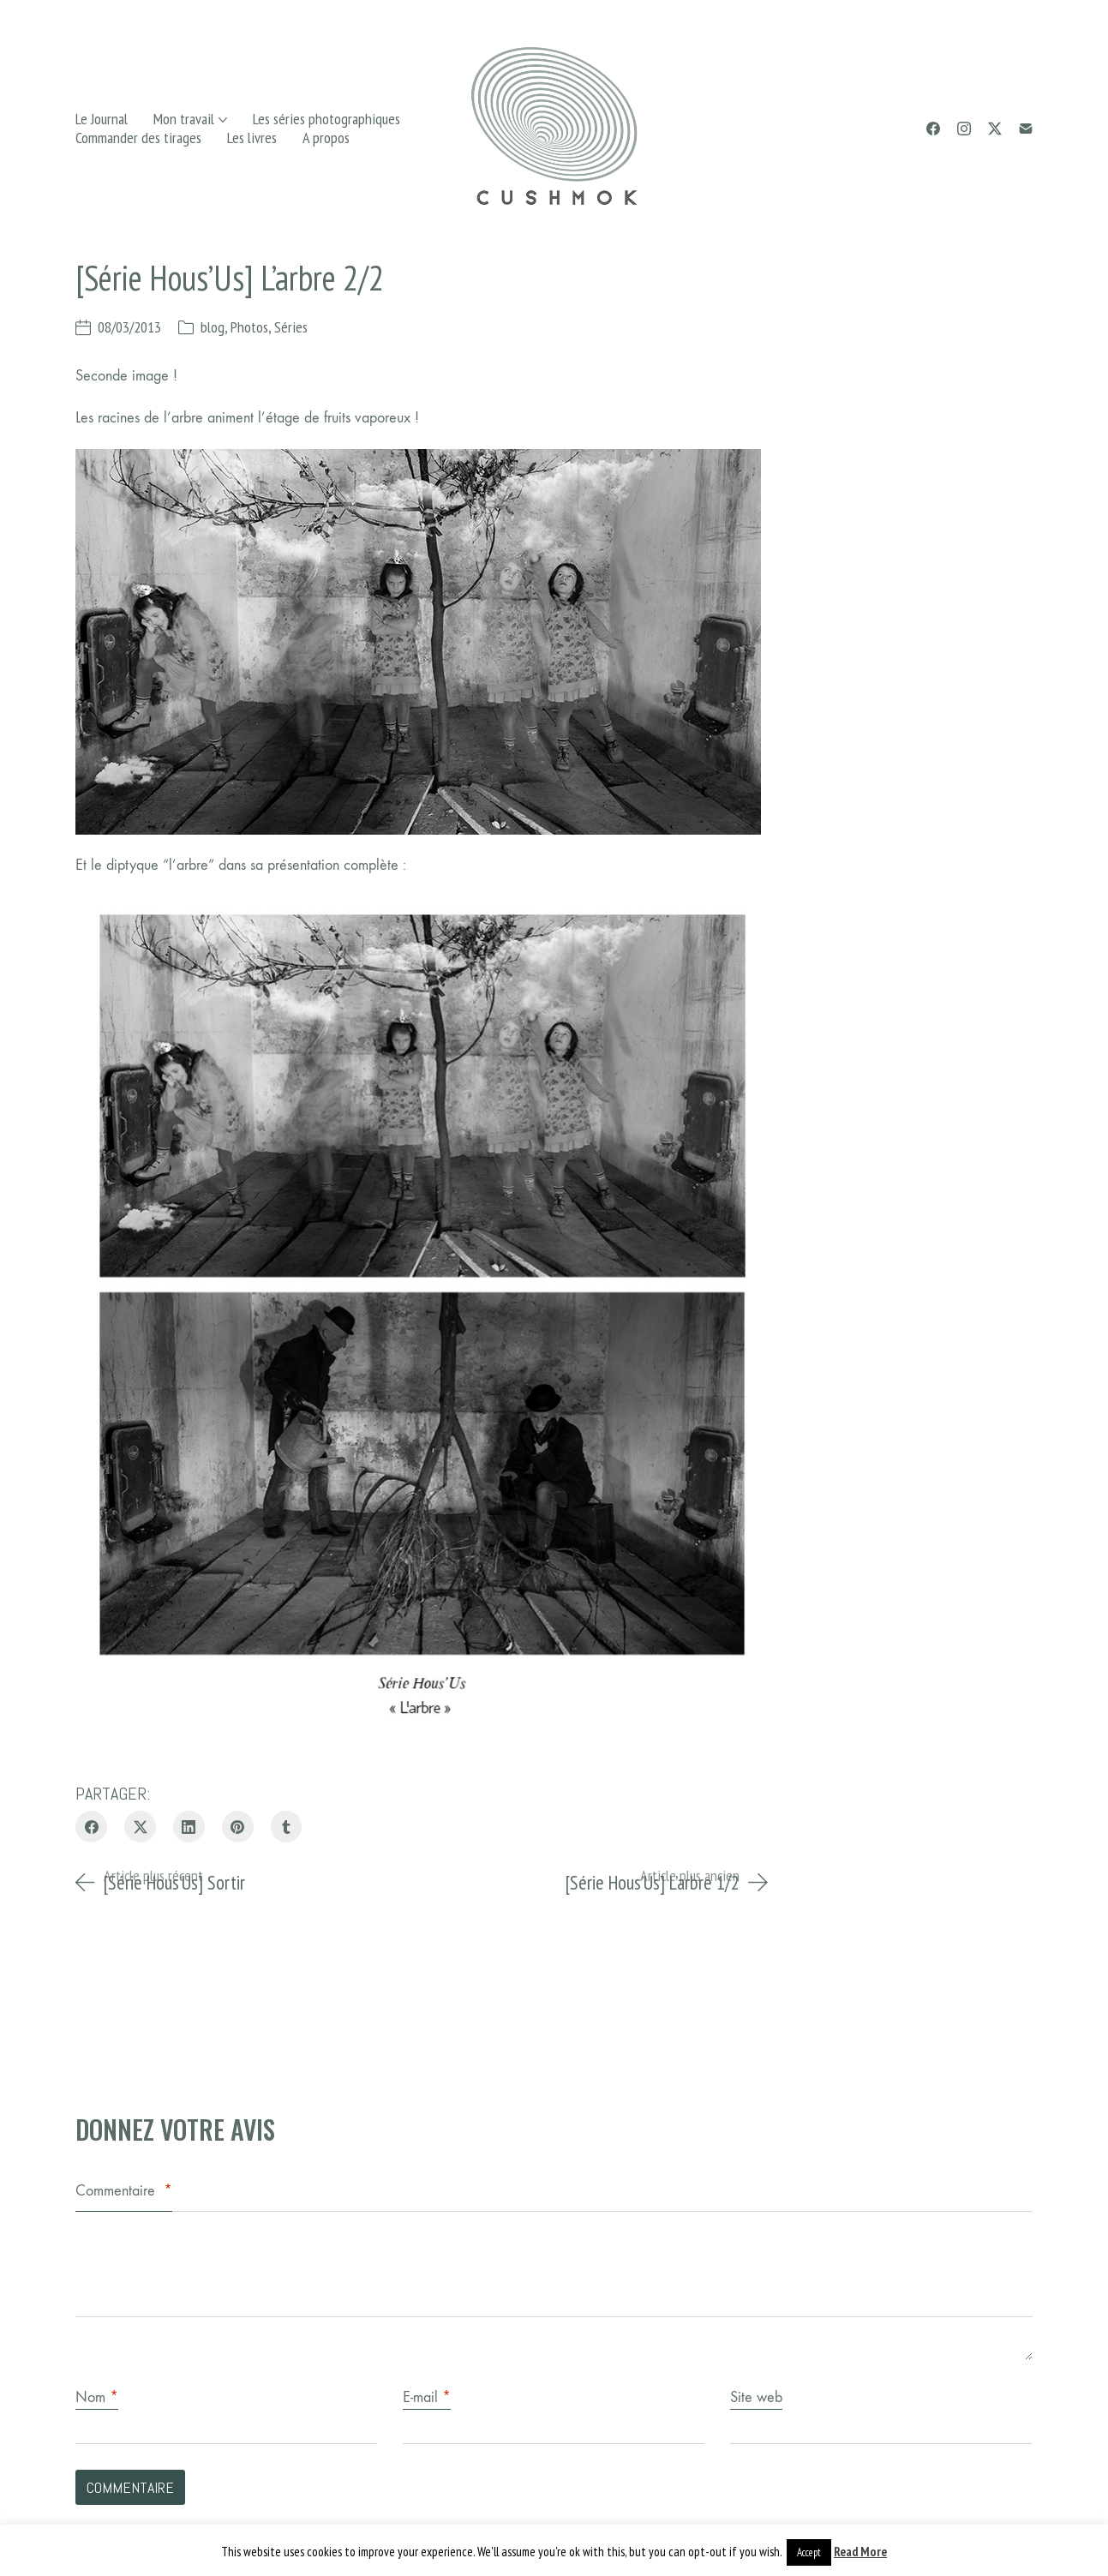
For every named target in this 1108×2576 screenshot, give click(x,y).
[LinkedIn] (189, 1826)
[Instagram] (964, 128)
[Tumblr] (286, 1826)
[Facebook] (933, 128)
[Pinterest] (238, 1826)
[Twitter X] (995, 128)
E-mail (427, 2397)
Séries (291, 327)
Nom (96, 2397)
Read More (860, 2551)
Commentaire (123, 2191)
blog (213, 327)
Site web (756, 2397)
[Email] (1026, 128)
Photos (249, 327)
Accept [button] (809, 2552)
